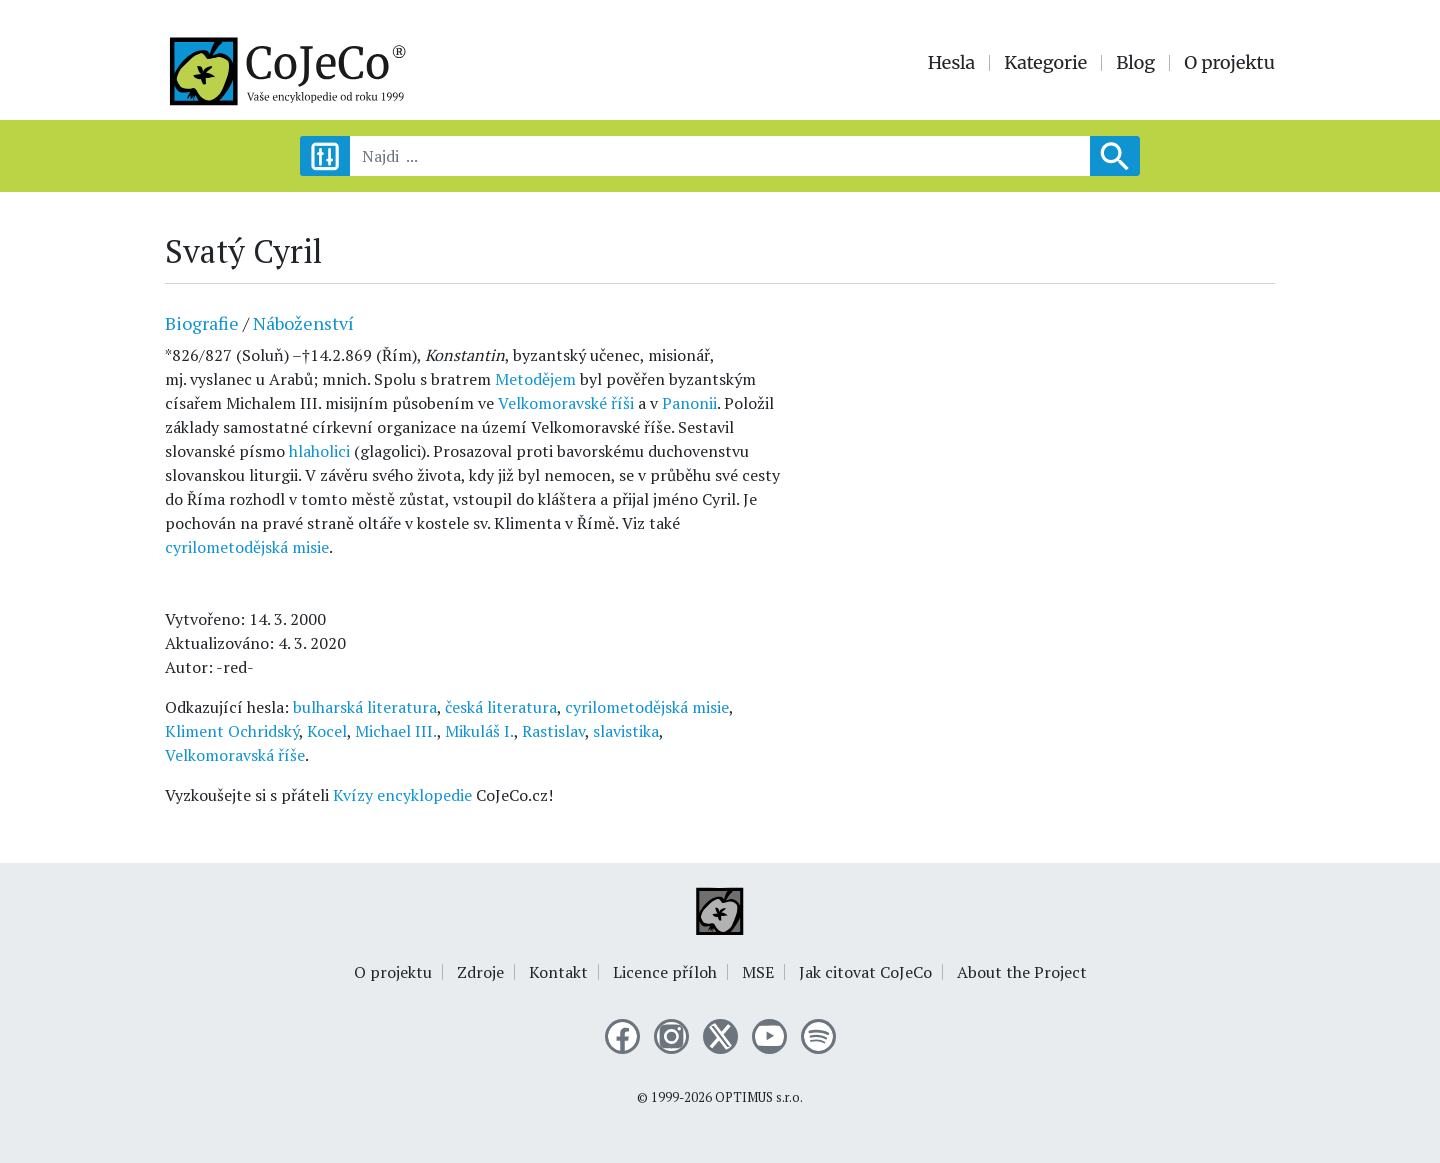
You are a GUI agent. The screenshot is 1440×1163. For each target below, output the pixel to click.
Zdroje (480, 972)
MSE (758, 972)
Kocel (327, 731)
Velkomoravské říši (566, 403)
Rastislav (553, 731)
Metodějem (535, 379)
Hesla (952, 63)
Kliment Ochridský (232, 731)
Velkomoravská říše (235, 755)
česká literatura (501, 707)
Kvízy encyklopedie (402, 795)
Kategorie (1045, 63)
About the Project (1022, 972)
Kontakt (558, 972)
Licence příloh (665, 972)
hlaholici (319, 451)
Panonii (689, 403)
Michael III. (396, 731)
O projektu (1229, 63)
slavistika (626, 731)
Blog (1135, 63)
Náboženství (303, 323)
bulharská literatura (365, 707)
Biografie (202, 323)
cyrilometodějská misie (247, 547)
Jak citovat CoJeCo (865, 972)
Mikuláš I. (479, 731)
